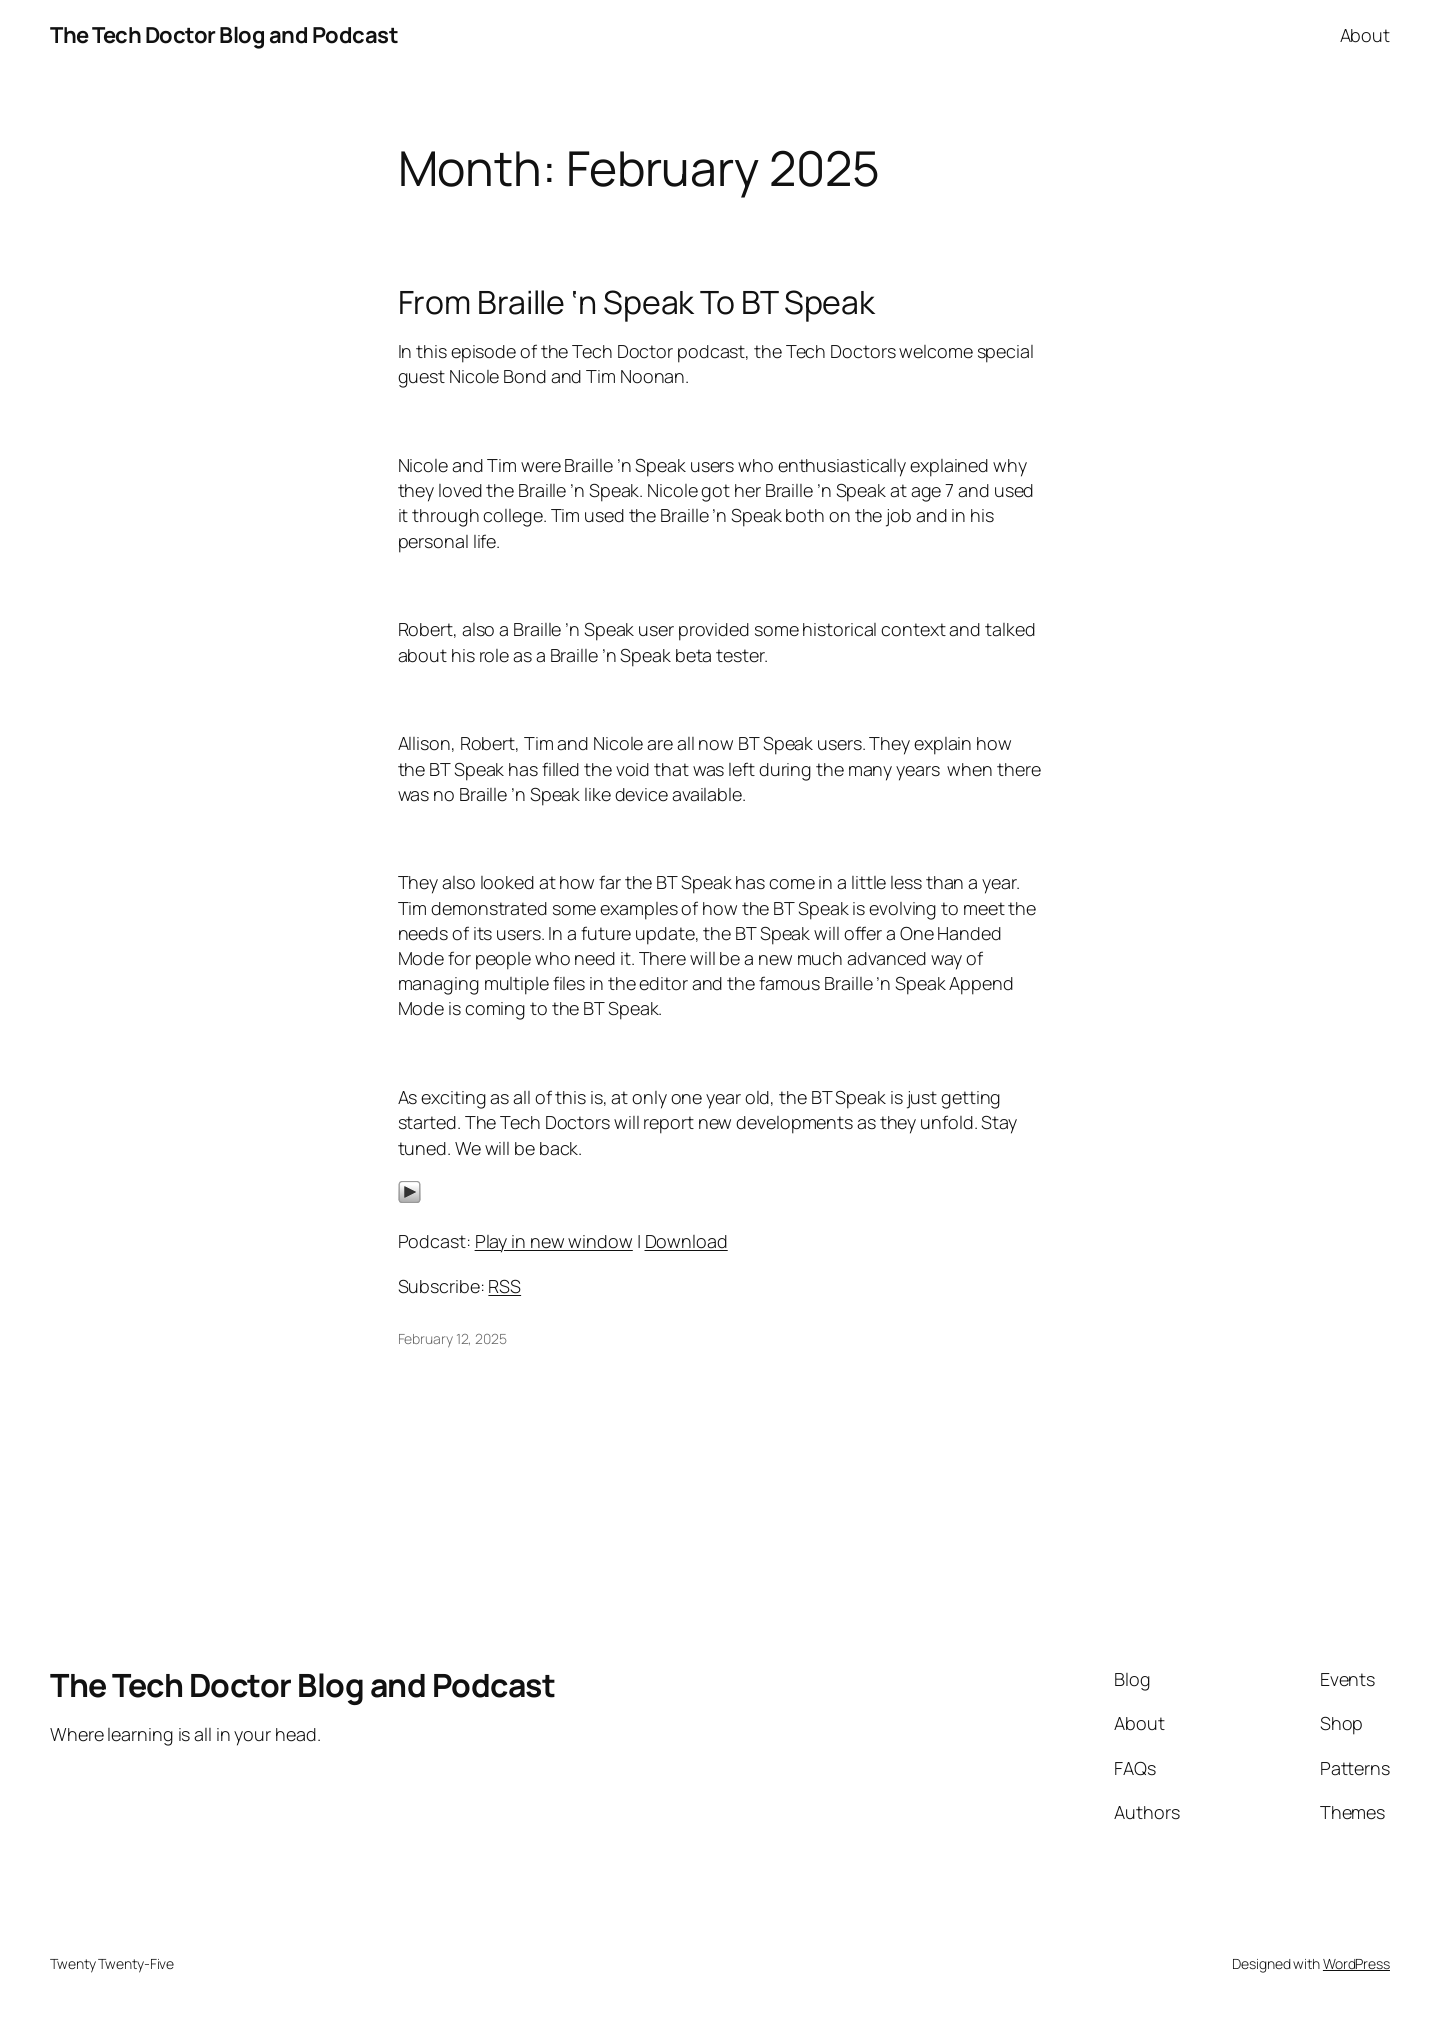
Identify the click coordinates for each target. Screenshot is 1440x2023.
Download (686, 1241)
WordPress (1356, 1963)
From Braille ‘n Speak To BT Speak (637, 302)
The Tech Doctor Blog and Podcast (224, 35)
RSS (504, 1286)
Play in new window (554, 1241)
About (1365, 35)
